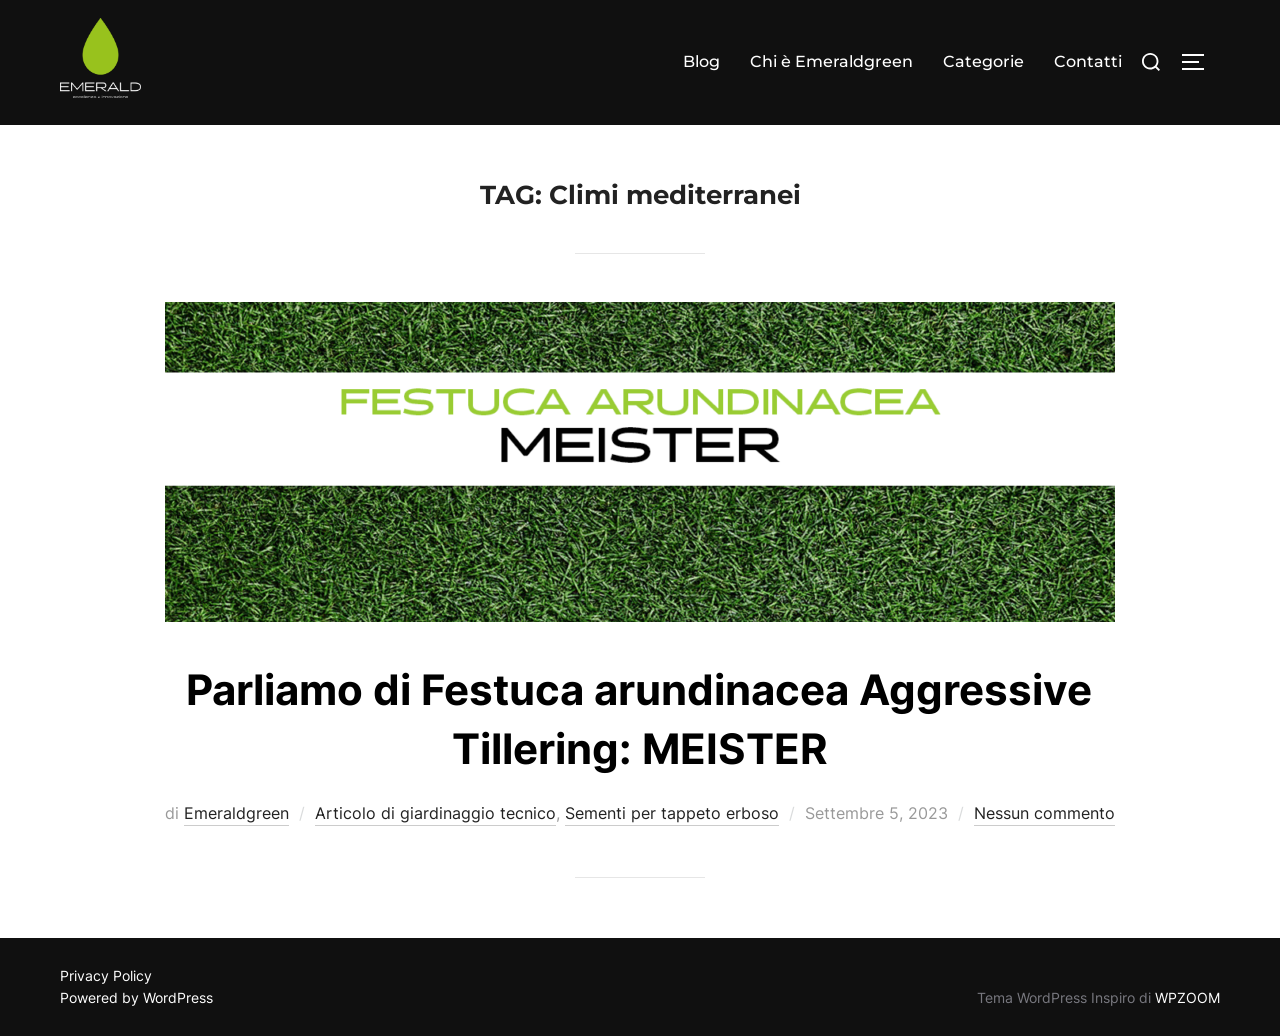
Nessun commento (1044, 813)
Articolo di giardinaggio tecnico (435, 813)
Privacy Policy (106, 975)
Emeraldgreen (236, 813)
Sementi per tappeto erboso (672, 813)
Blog (701, 61)
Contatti (1088, 61)
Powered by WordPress (136, 997)
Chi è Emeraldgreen (831, 61)
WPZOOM (1187, 997)
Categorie (983, 61)
